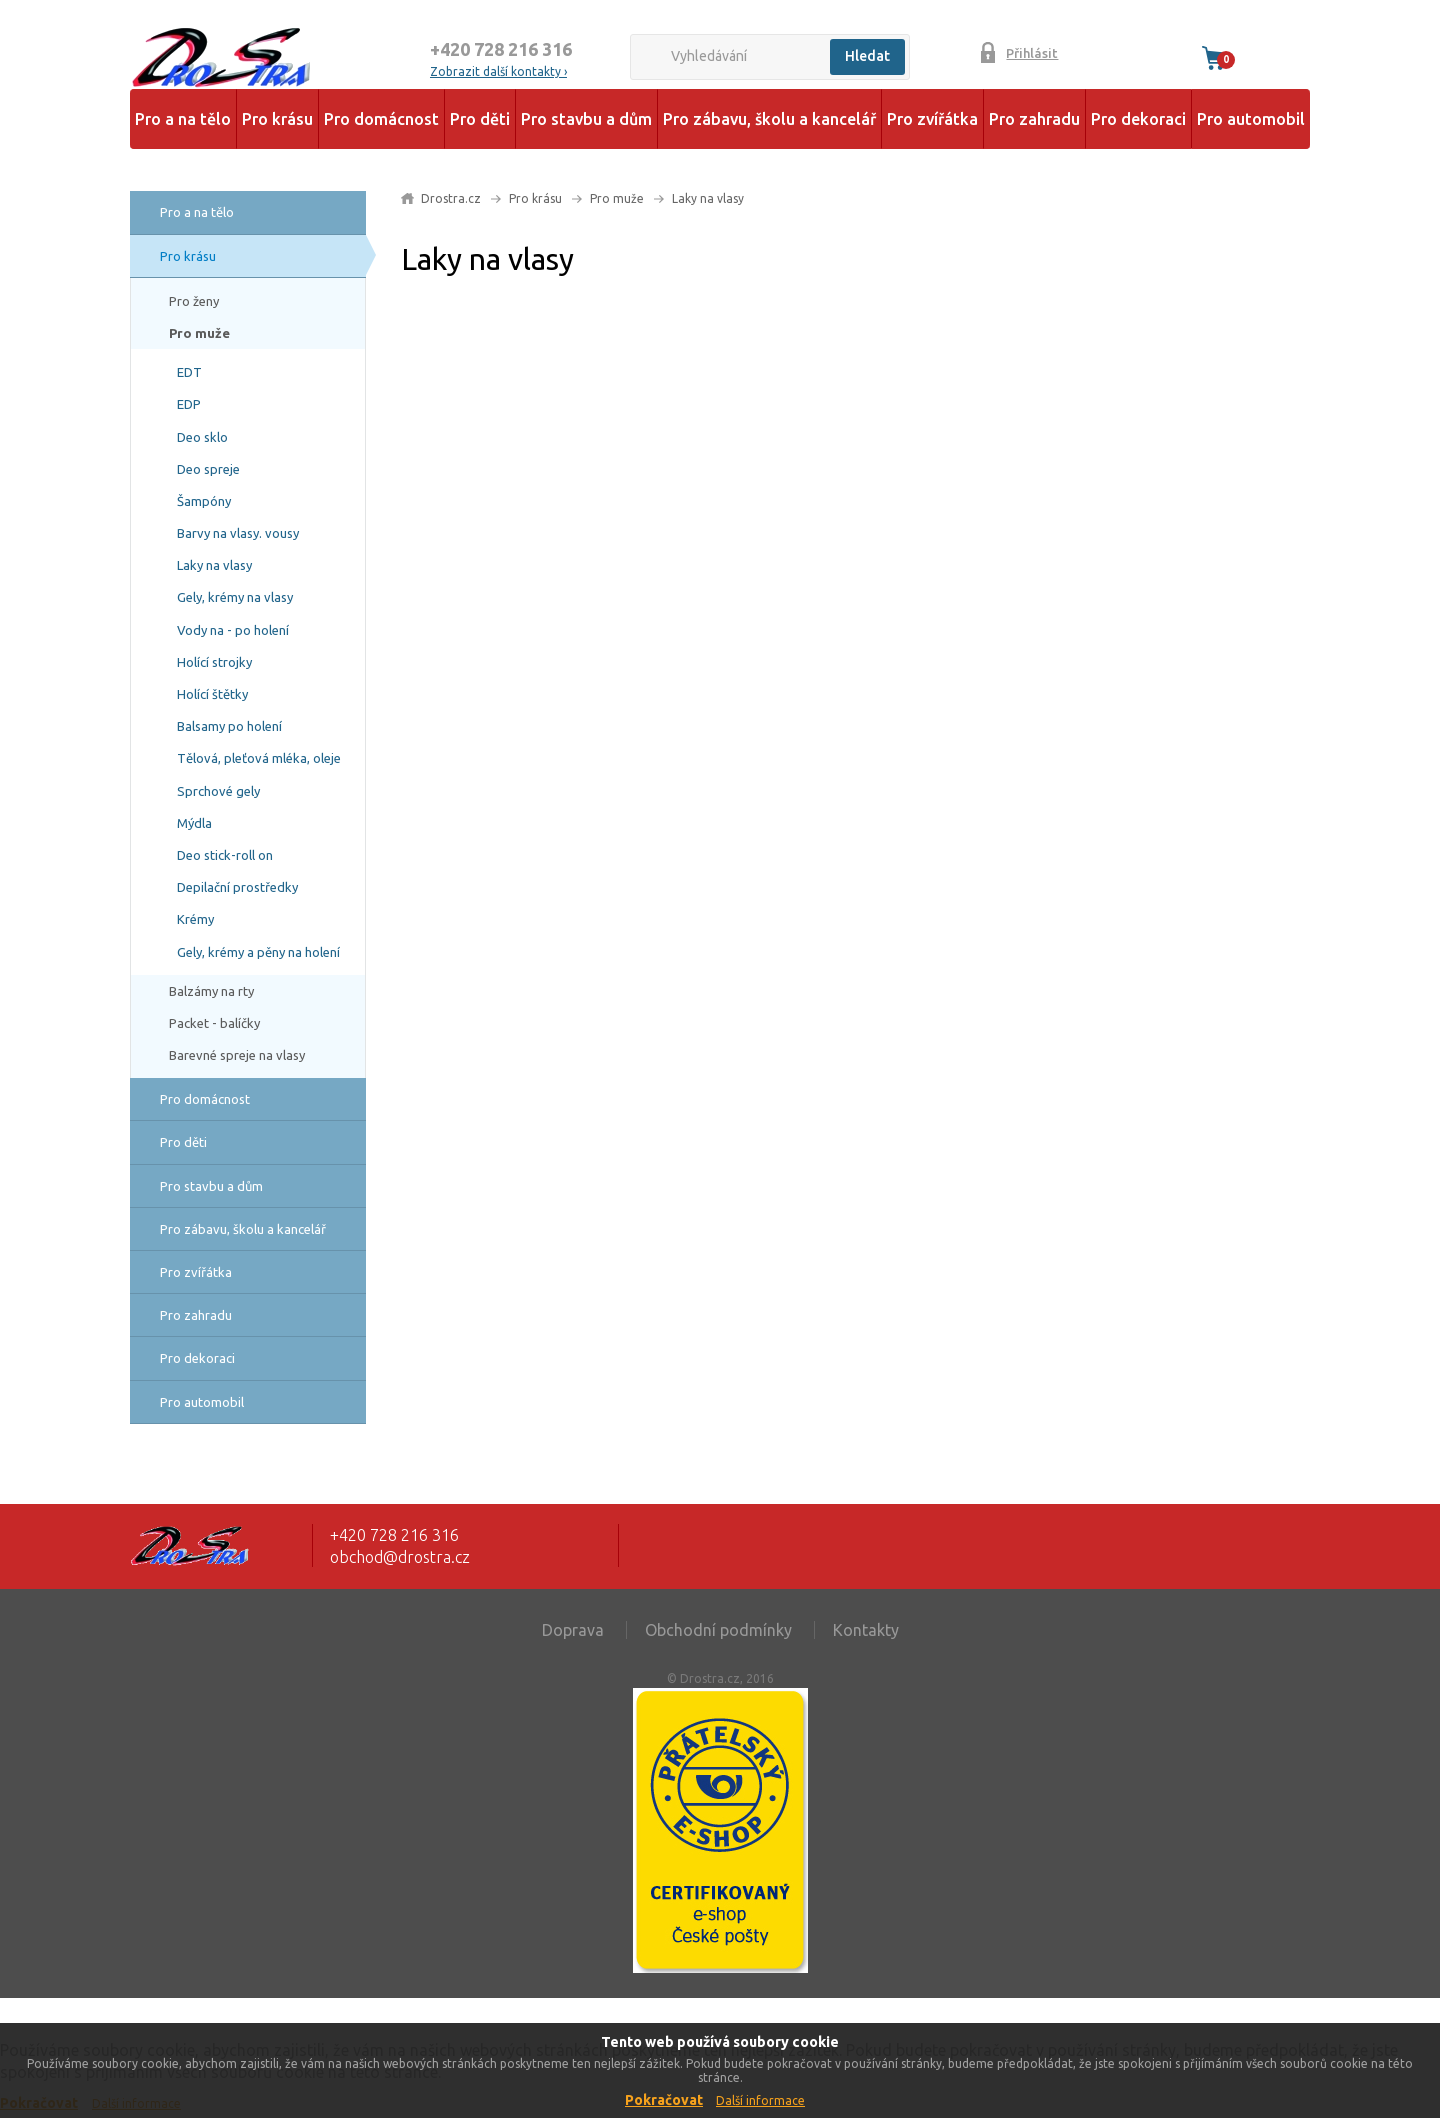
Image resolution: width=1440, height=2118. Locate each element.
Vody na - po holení (233, 630)
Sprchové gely (218, 791)
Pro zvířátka (932, 119)
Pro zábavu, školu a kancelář (769, 119)
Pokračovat (664, 2100)
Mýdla (194, 823)
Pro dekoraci (1138, 119)
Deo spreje (208, 469)
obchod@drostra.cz (400, 1557)
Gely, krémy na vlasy (235, 597)
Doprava (573, 1630)
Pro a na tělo (183, 119)
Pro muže (199, 333)
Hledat (867, 56)
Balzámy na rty (211, 991)
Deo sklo (202, 437)
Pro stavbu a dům (586, 119)
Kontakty (866, 1630)
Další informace (760, 2100)
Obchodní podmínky (718, 1630)
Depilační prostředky (237, 887)
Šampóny (204, 501)
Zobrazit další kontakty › (498, 71)
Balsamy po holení (229, 726)
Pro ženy (194, 301)
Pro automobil (1251, 119)
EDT (189, 372)
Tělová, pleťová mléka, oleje (259, 758)
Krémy (195, 919)
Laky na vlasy (214, 565)
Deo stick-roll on (225, 855)
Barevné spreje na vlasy (237, 1055)
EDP (189, 404)
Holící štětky (212, 694)
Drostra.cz (451, 198)
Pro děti (480, 119)
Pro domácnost (381, 119)
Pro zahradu (1034, 119)
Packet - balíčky (214, 1023)
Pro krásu (277, 119)
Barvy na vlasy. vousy (238, 533)
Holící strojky (214, 662)
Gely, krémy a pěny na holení (258, 952)
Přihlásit (1032, 53)
